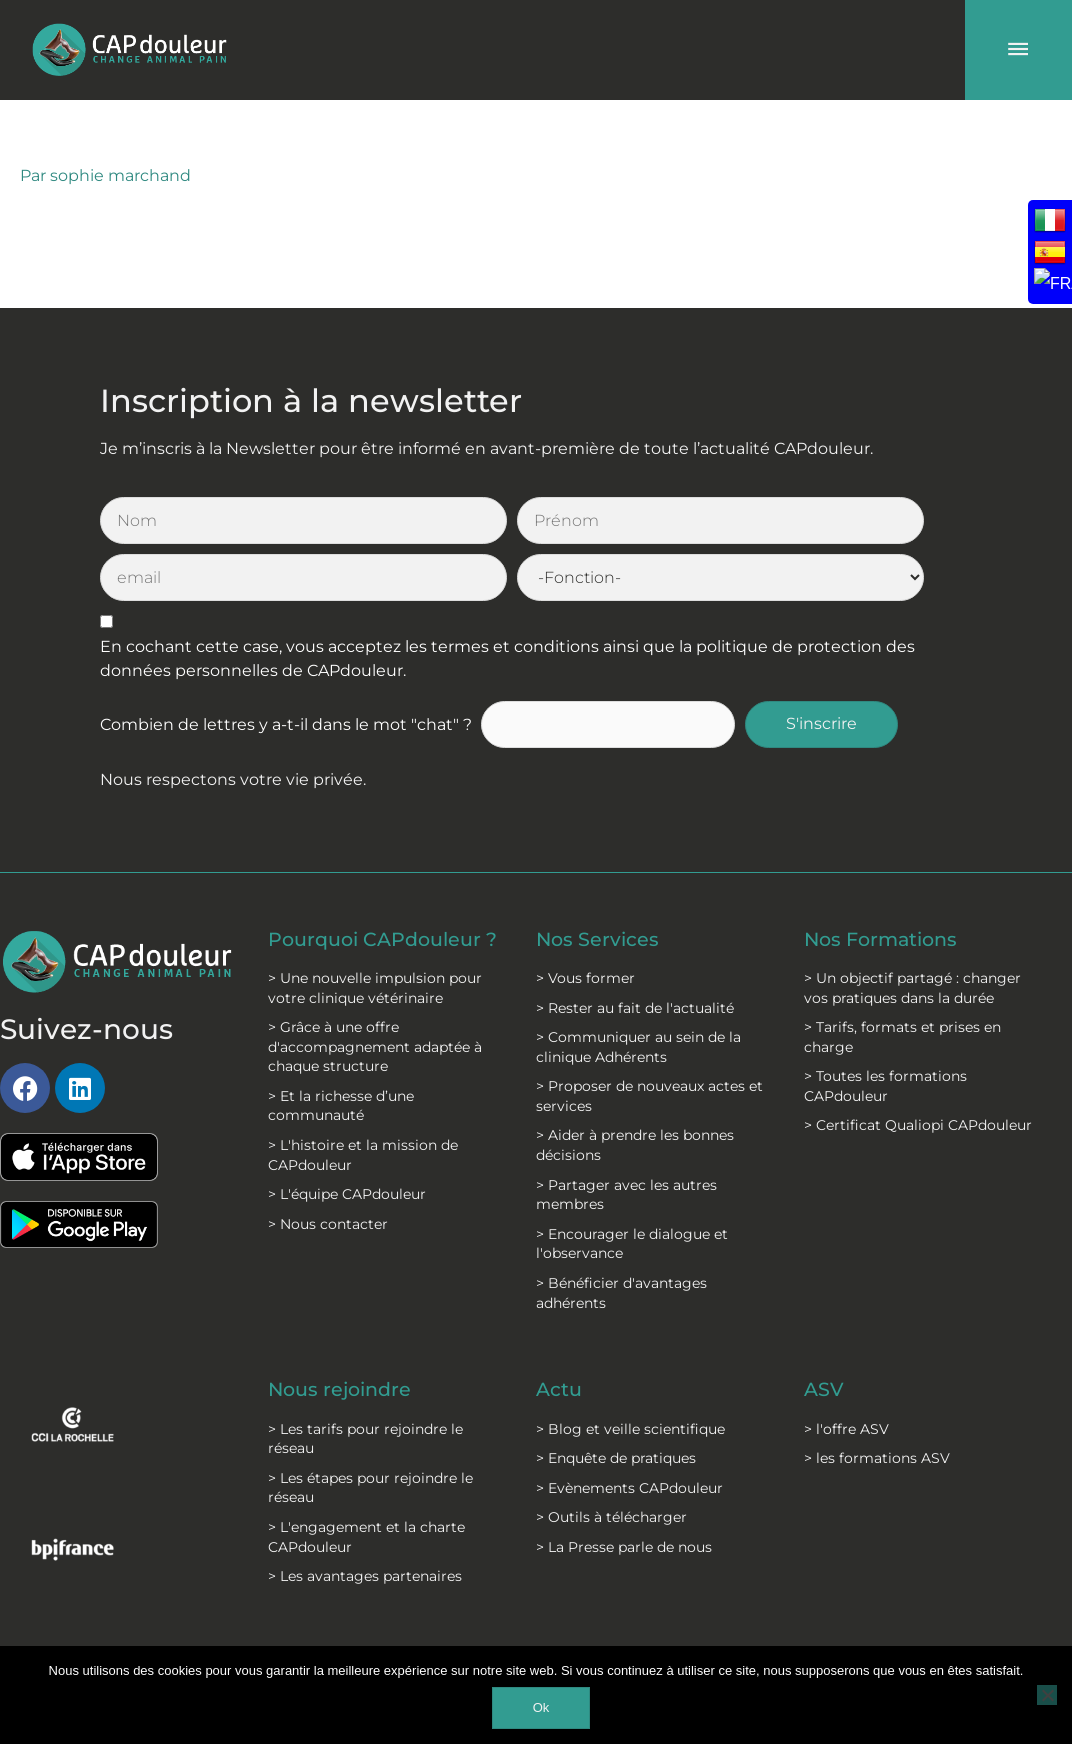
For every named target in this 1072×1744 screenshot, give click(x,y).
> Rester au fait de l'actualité (635, 950)
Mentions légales (383, 1625)
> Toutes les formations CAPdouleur (885, 1029)
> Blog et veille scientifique (630, 1371)
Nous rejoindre (343, 1332)
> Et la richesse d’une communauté (341, 1068)
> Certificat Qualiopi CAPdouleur (918, 1068)
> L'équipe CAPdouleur (347, 1157)
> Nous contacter (328, 1186)
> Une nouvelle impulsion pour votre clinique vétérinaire (375, 950)
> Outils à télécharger (611, 1459)
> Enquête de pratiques (616, 1400)
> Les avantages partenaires (365, 1518)
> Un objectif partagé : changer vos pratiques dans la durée (912, 930)
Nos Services (599, 881)
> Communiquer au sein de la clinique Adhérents (638, 990)
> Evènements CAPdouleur (629, 1430)
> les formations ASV (877, 1400)
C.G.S (501, 1625)
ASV (824, 1332)
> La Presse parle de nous (624, 1489)
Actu (560, 1332)
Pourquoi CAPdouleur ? (380, 891)
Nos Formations (885, 881)
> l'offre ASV (846, 1371)
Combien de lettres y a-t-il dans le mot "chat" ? (286, 666)
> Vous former (585, 920)
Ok (541, 1707)
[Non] (1047, 1695)
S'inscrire (821, 666)
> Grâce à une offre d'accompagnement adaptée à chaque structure (375, 1009)
